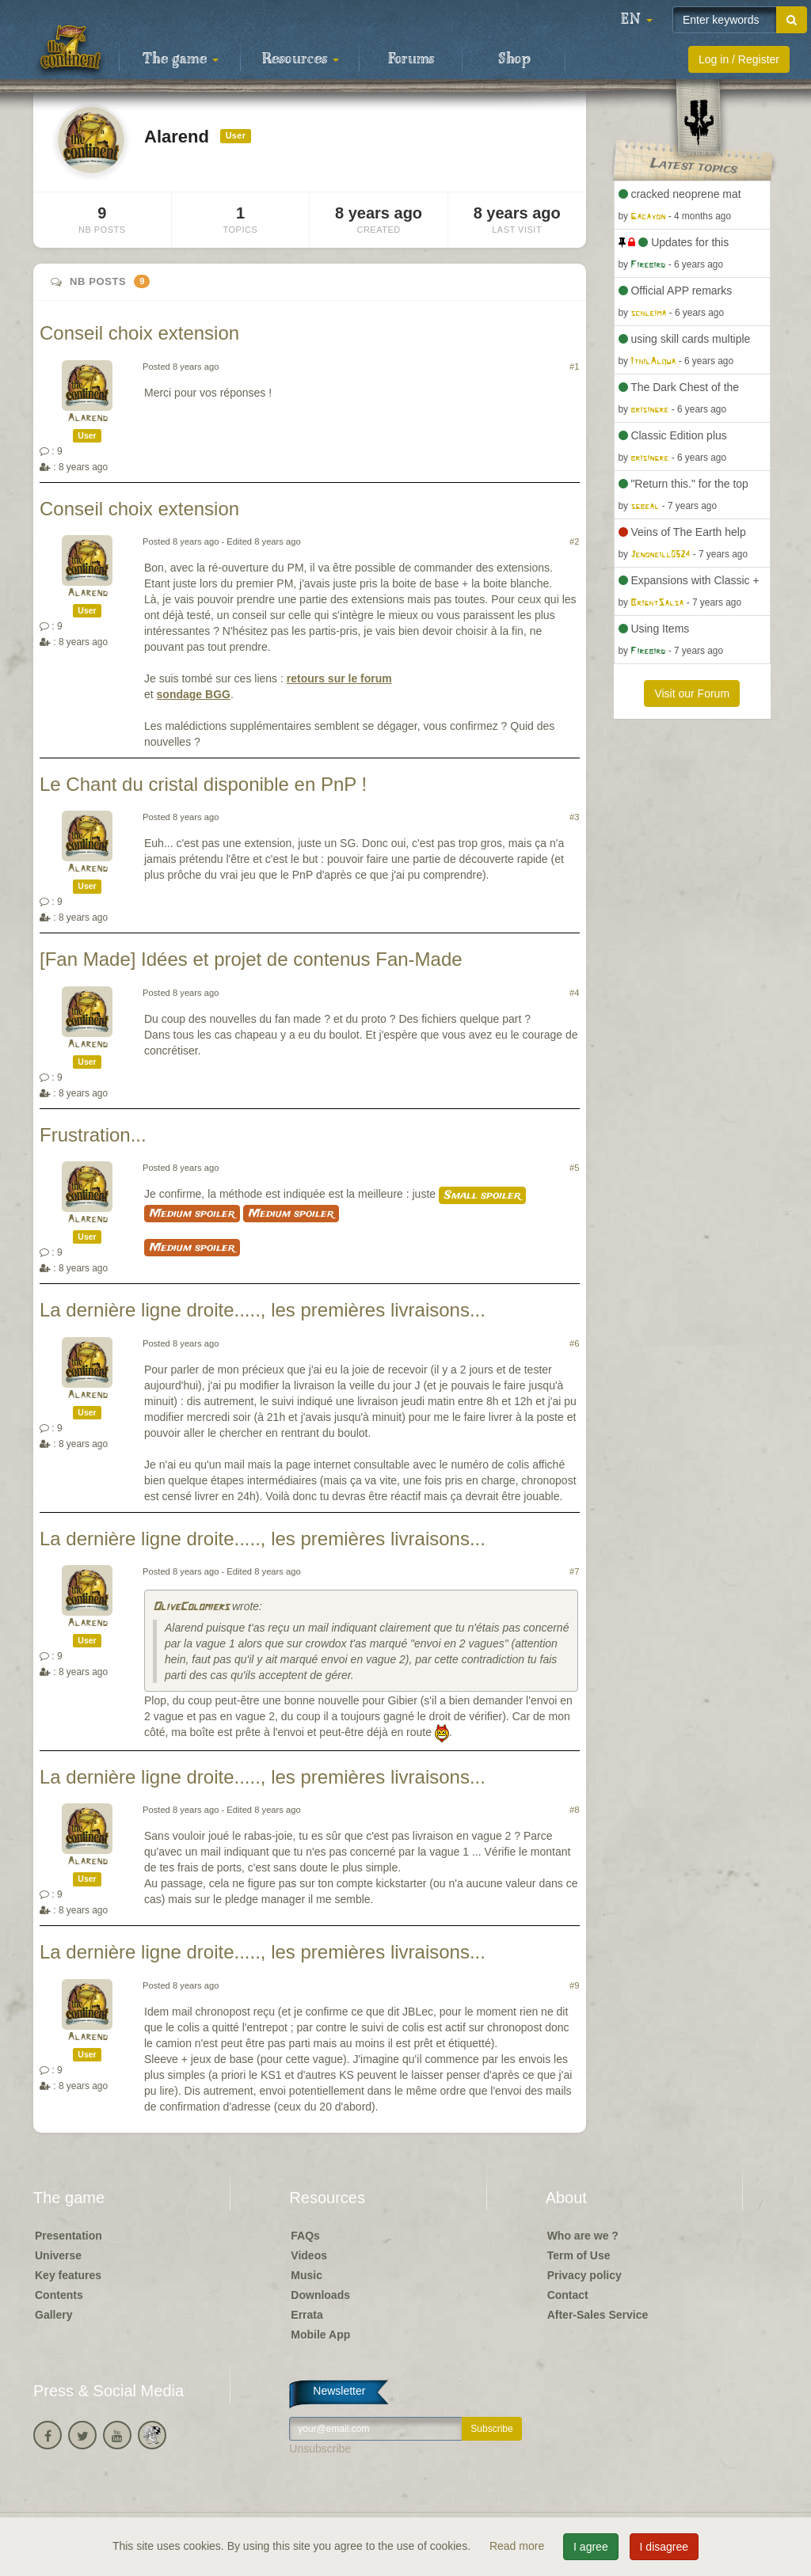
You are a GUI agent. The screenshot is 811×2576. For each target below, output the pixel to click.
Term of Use (579, 2255)
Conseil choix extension (139, 333)
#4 (574, 992)
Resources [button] (300, 59)
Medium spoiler (192, 1214)
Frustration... (93, 1135)
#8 (574, 1809)
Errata (306, 2314)
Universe (58, 2255)
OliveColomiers (191, 1607)
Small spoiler (482, 1195)
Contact (567, 2295)
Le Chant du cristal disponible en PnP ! (203, 784)
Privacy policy (584, 2275)
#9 (574, 1985)
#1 (574, 366)
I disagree (664, 2546)
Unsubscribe (320, 2448)
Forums (411, 59)
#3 (574, 817)
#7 (574, 1571)
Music (306, 2275)
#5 (574, 1167)
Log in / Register (739, 59)
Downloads (320, 2295)
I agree (590, 2546)
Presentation (68, 2235)
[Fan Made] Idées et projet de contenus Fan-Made (251, 959)
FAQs (305, 2235)
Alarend (87, 418)
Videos (309, 2255)
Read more (518, 2546)
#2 (574, 541)
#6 (574, 1343)
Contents (59, 2295)
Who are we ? (583, 2235)
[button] (636, 20)
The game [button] (181, 59)
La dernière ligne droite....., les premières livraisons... (262, 1309)
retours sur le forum (339, 678)
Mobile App (320, 2334)
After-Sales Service (598, 2314)
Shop (514, 59)
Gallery (53, 2314)
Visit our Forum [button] (691, 693)
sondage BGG (193, 694)
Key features (68, 2275)
